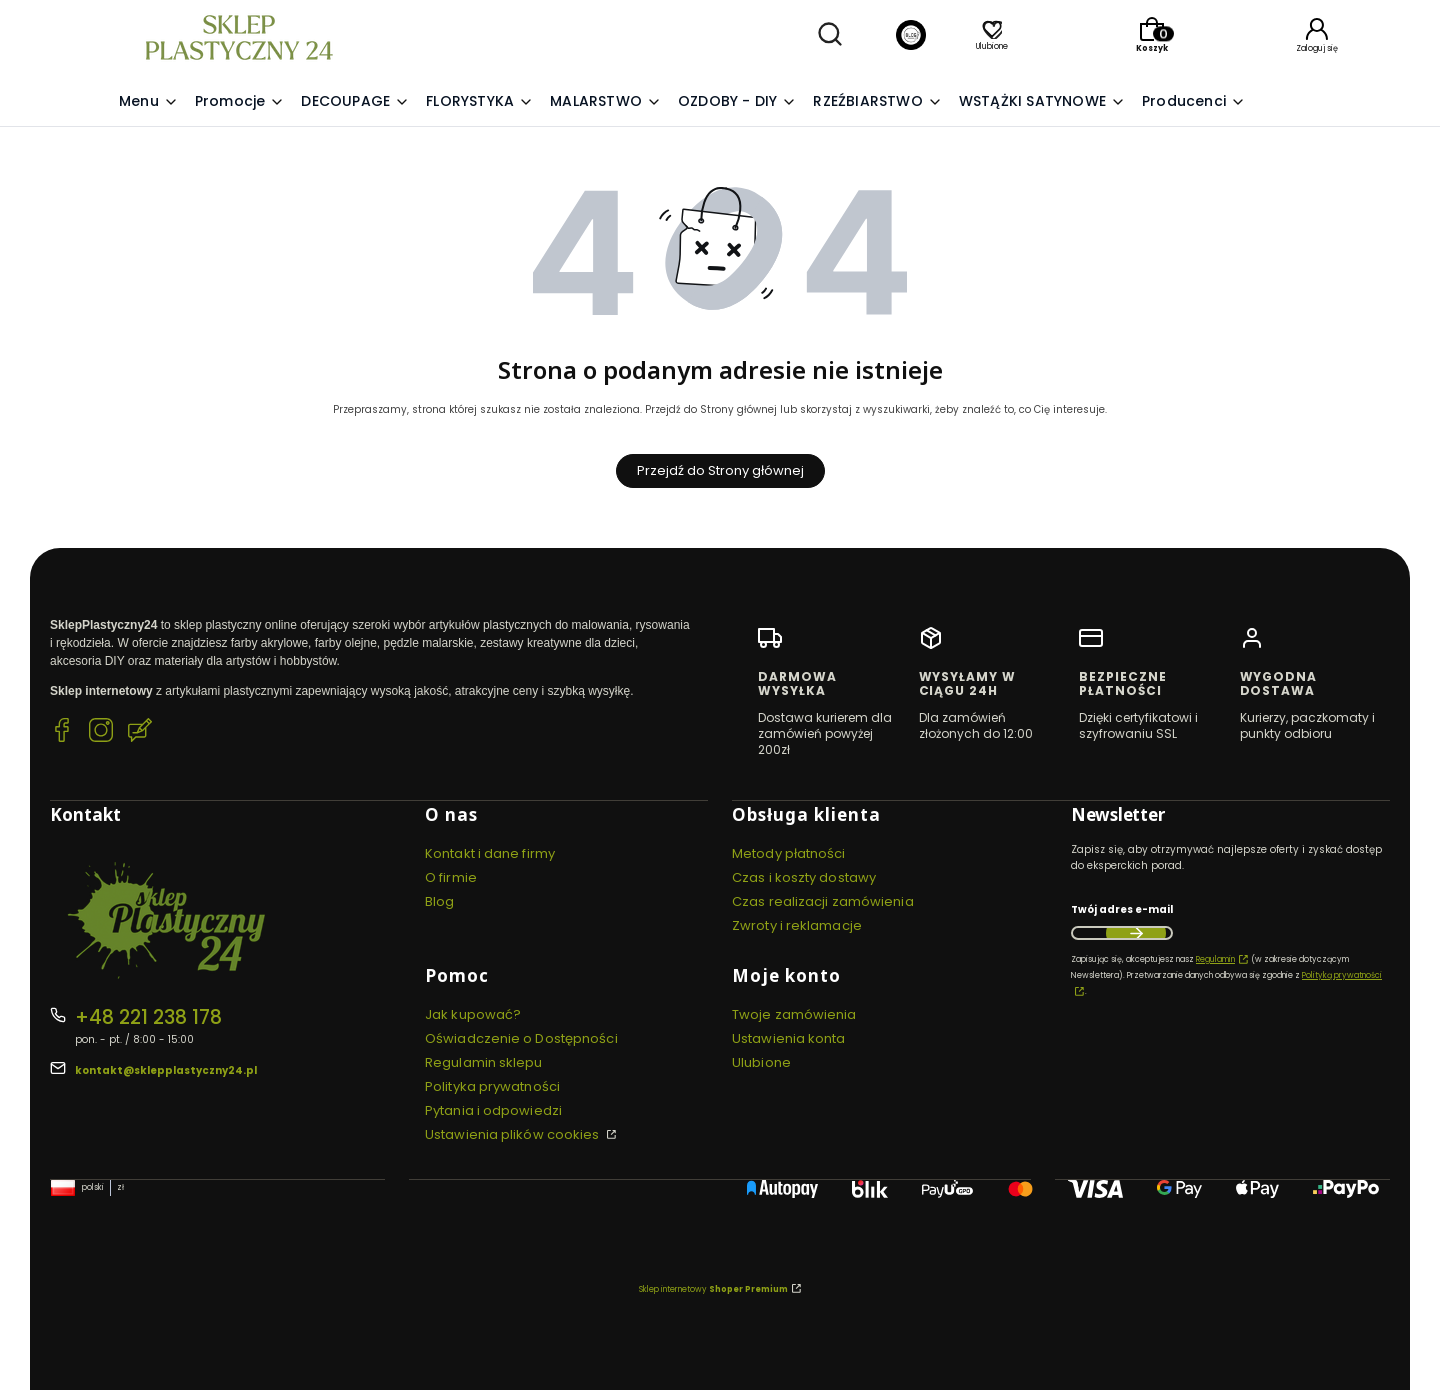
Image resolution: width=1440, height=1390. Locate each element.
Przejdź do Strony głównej (720, 470)
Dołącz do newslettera (1136, 933)
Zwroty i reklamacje (797, 925)
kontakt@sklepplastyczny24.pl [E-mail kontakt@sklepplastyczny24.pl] (166, 1070)
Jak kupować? (473, 1014)
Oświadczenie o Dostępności (521, 1038)
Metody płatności (789, 853)
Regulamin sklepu (484, 1062)
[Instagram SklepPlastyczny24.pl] (101, 732)
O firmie (451, 877)
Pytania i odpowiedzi (493, 1110)
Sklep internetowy (713, 1289)
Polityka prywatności (492, 1086)
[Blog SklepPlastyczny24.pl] (140, 732)
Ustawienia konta (789, 1038)
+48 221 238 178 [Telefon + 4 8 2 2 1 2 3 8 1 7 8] (148, 1017)
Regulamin (1215, 959)
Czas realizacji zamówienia (823, 901)
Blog (439, 901)
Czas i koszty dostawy (804, 877)
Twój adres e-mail (1122, 909)
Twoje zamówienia (794, 1014)
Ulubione (761, 1062)
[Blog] (911, 37)
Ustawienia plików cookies (514, 1134)
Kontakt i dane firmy (490, 853)
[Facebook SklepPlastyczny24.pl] (62, 732)
